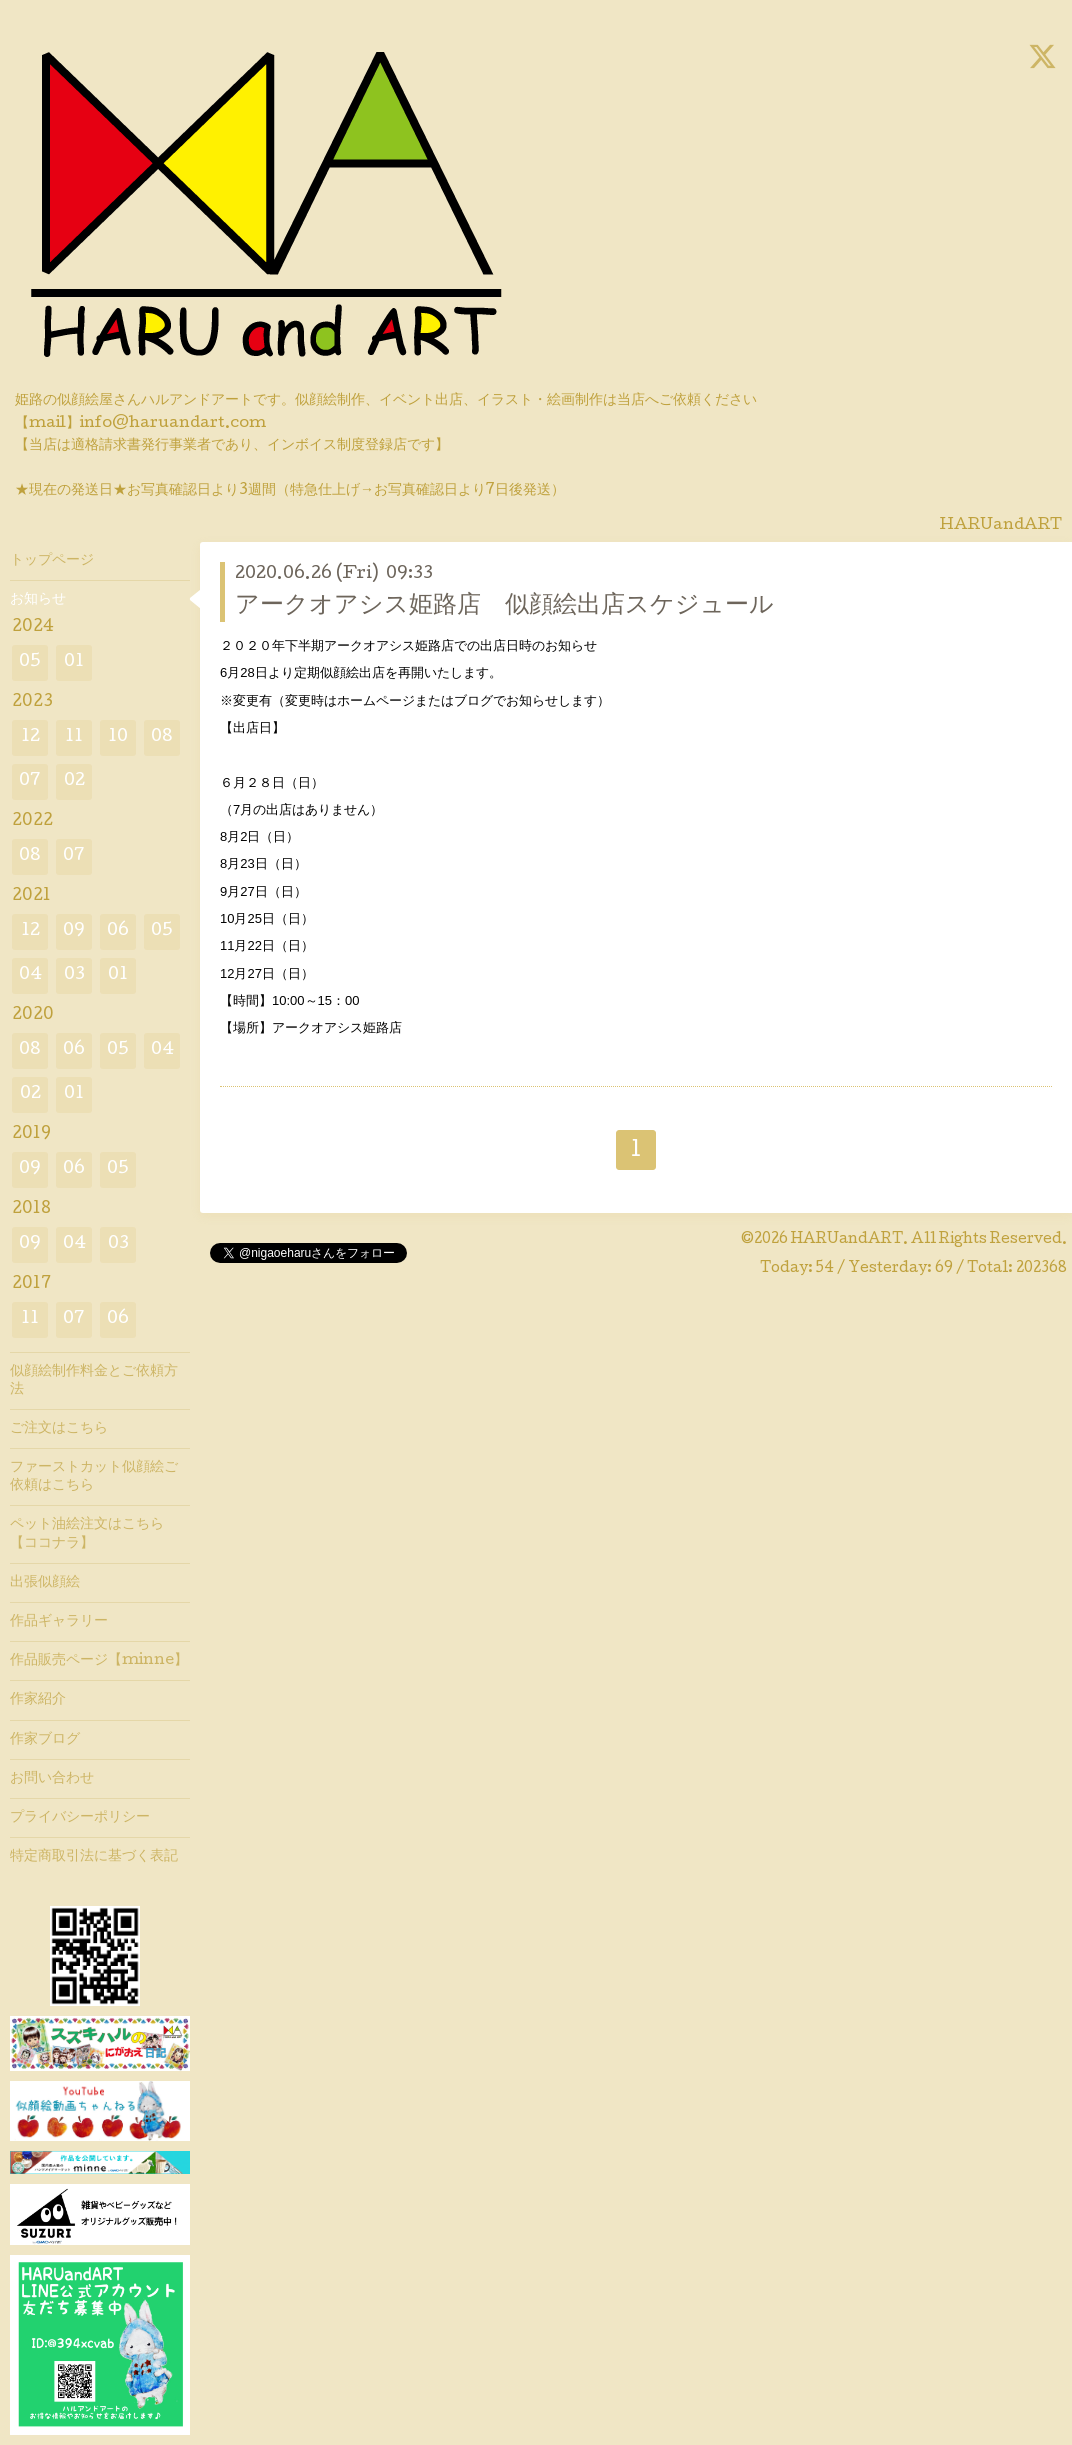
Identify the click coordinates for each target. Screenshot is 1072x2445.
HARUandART (847, 1240)
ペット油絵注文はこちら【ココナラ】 (87, 1534)
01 (74, 662)
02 (74, 781)
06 (118, 931)
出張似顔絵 (45, 1583)
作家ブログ (45, 1740)
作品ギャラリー (59, 1622)
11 (74, 737)
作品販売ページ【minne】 (99, 1661)
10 (118, 737)
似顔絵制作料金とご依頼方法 (94, 1381)
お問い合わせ (52, 1779)
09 (74, 931)
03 (74, 975)
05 (30, 662)
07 (30, 781)
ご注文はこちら (59, 1429)
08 (162, 737)
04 (30, 975)
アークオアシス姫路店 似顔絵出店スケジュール (504, 606)
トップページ (52, 561)
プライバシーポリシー (80, 1818)
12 (30, 737)
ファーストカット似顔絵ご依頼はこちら (94, 1477)
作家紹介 (38, 1700)
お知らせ (38, 600)
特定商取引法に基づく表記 (94, 1857)
